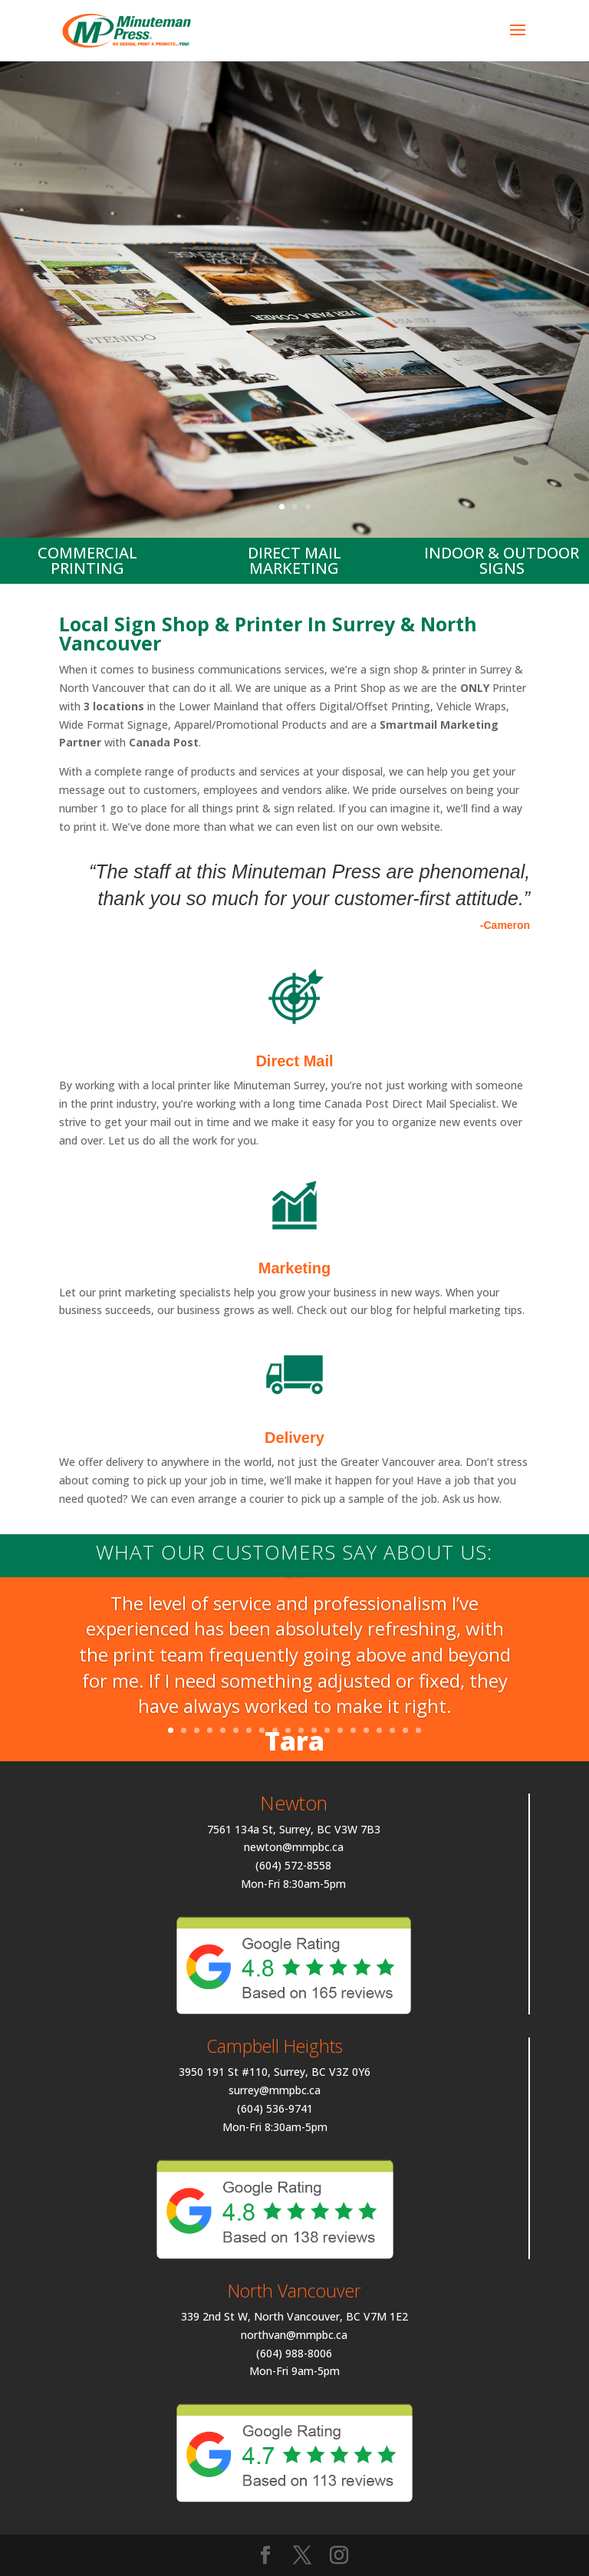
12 (314, 1730)
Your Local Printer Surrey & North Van (294, 221)
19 (405, 1730)
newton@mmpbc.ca (294, 1847)
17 (379, 1730)
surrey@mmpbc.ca (275, 2090)
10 (288, 1730)
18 (392, 1730)
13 (327, 1730)
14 (340, 1730)
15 (353, 1730)
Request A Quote (294, 396)
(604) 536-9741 (275, 2108)
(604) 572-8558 (293, 1865)
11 (301, 1730)
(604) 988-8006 (294, 2353)
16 (366, 1730)
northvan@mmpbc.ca (294, 2334)
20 (418, 1730)
